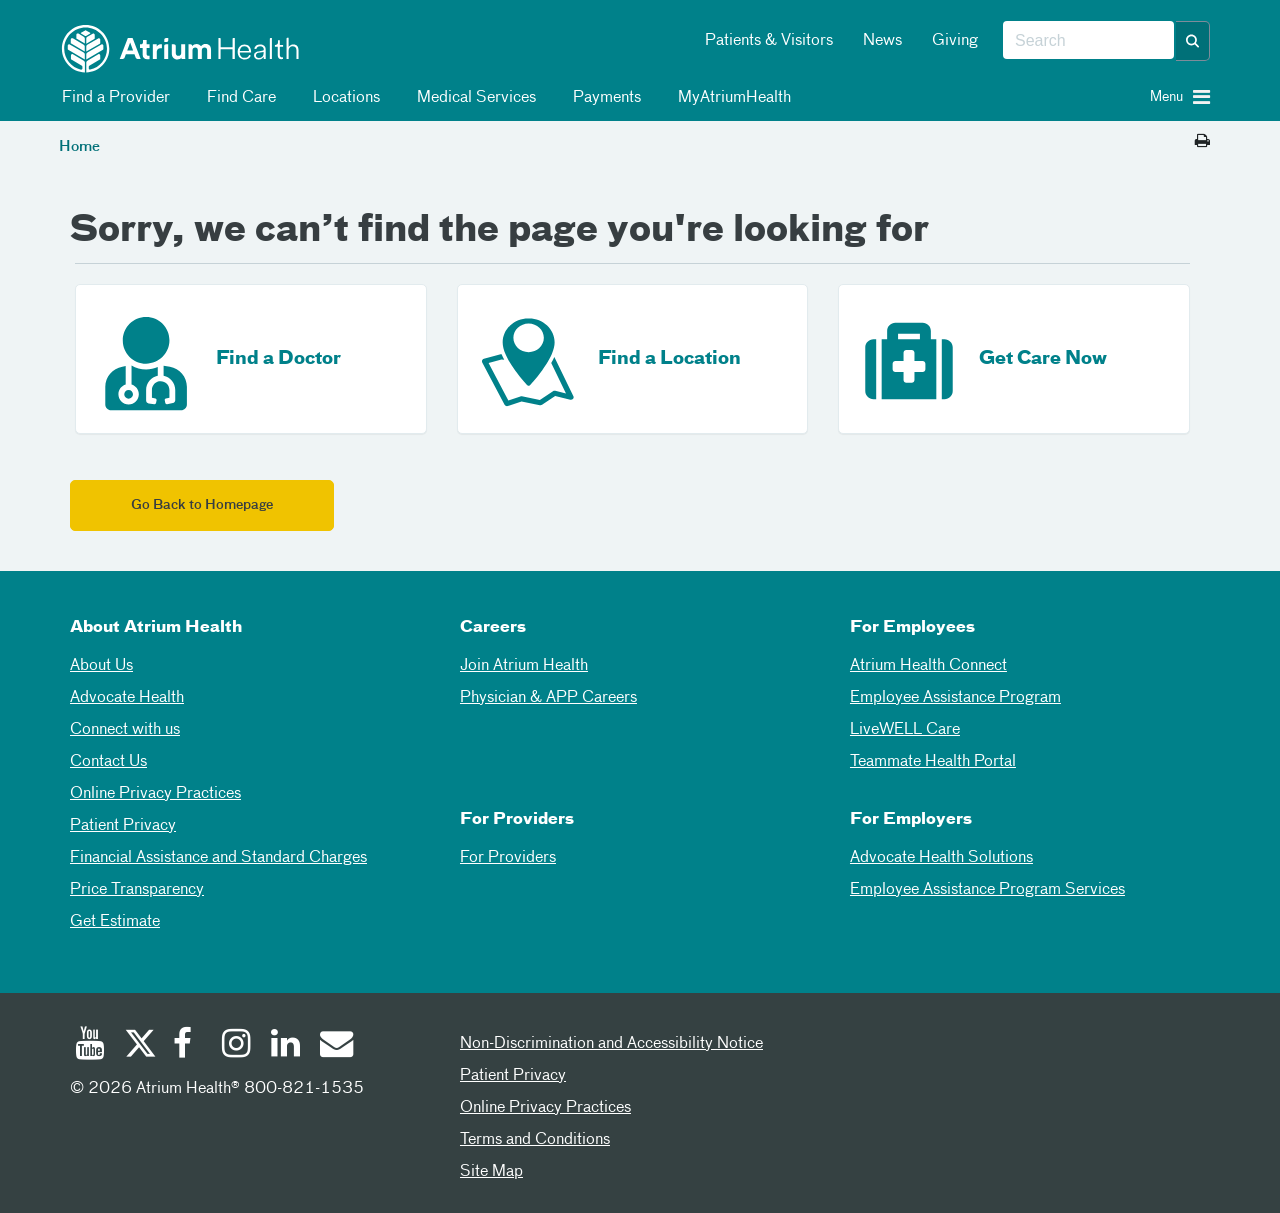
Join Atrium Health (524, 666)
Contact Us (108, 762)
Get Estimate (115, 922)
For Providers (508, 858)
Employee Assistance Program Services (987, 890)
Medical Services (473, 98)
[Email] (335, 1046)
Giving (955, 41)
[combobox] (1088, 41)
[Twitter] (139, 1046)
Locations (343, 98)
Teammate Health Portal (933, 762)
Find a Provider (112, 98)
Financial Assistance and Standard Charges (218, 858)
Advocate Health (127, 698)
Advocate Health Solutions (941, 858)
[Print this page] (1202, 142)
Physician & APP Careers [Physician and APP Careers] (548, 698)
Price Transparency (137, 890)
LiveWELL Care (905, 730)
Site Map (491, 1172)
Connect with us (125, 730)
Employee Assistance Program (955, 698)
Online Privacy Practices (155, 794)
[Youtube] (90, 1046)
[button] (1193, 41)
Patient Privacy (123, 826)
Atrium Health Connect (928, 666)
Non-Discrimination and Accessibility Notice (611, 1044)
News (882, 41)
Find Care (238, 98)
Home (79, 147)
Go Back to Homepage (202, 505)
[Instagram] (237, 1046)
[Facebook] (188, 1046)
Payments (603, 98)
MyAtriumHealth (731, 98)
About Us (101, 666)
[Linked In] (286, 1046)
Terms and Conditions (535, 1140)
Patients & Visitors (769, 41)
